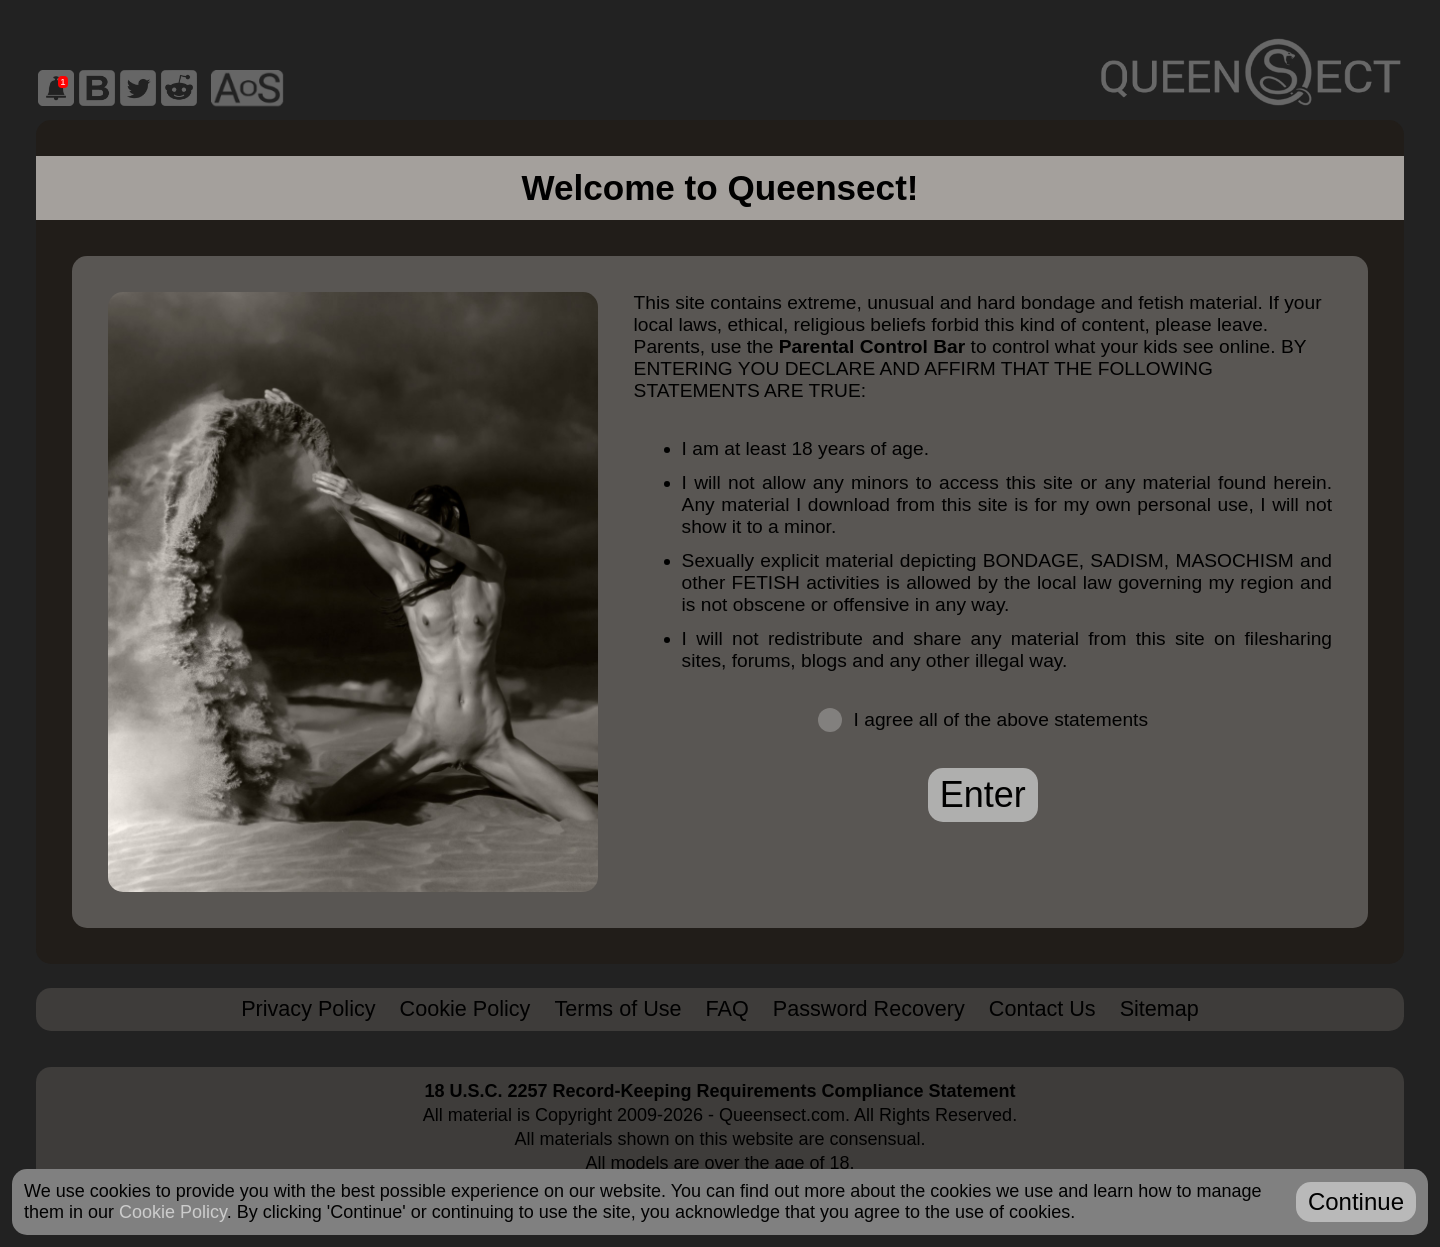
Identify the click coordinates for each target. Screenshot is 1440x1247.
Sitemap (1159, 1008)
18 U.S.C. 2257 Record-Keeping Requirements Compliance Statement (719, 1091)
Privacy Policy (308, 1008)
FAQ (727, 1008)
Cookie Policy (465, 1008)
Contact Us (1042, 1008)
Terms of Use (617, 1008)
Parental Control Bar (872, 346)
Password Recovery (869, 1008)
